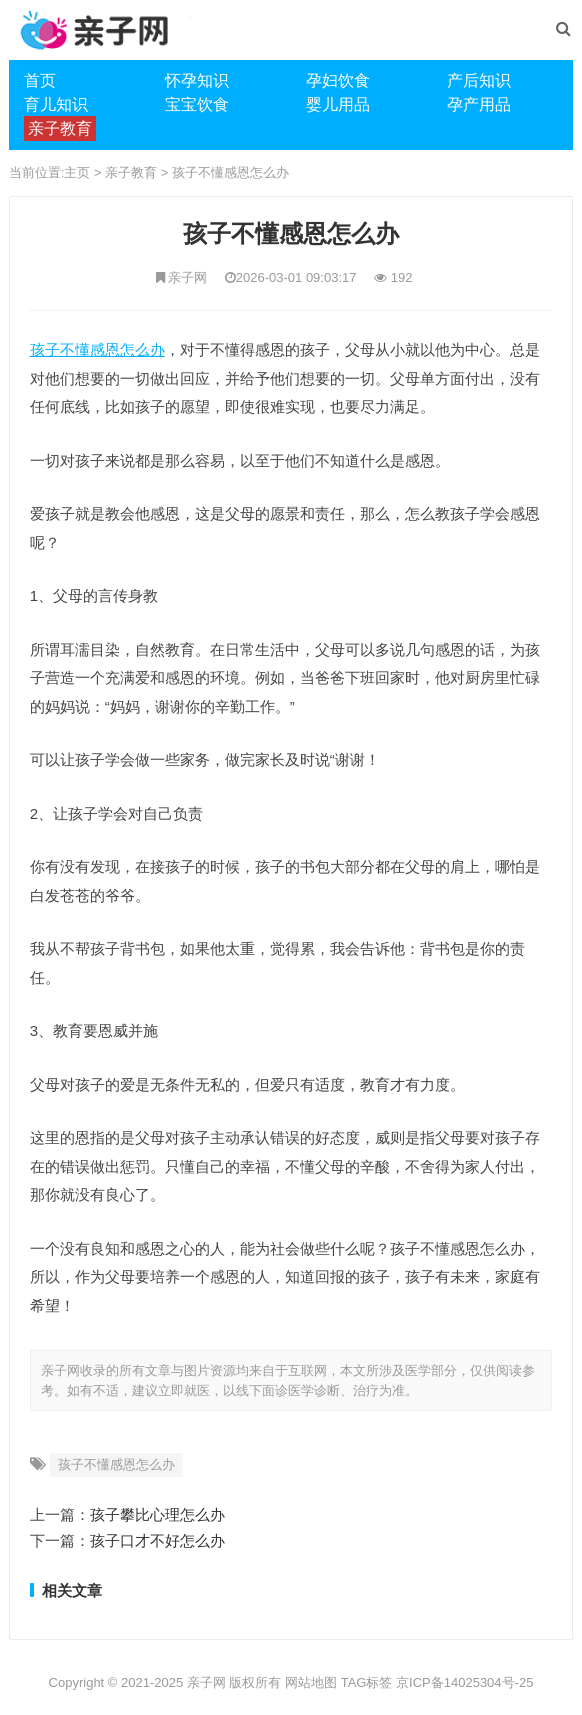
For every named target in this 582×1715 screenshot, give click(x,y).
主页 (77, 172)
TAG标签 (367, 1682)
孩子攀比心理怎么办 (157, 1514)
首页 (40, 80)
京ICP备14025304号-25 (464, 1682)
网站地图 (311, 1682)
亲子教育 (131, 172)
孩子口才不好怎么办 (157, 1540)
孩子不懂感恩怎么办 (230, 172)
